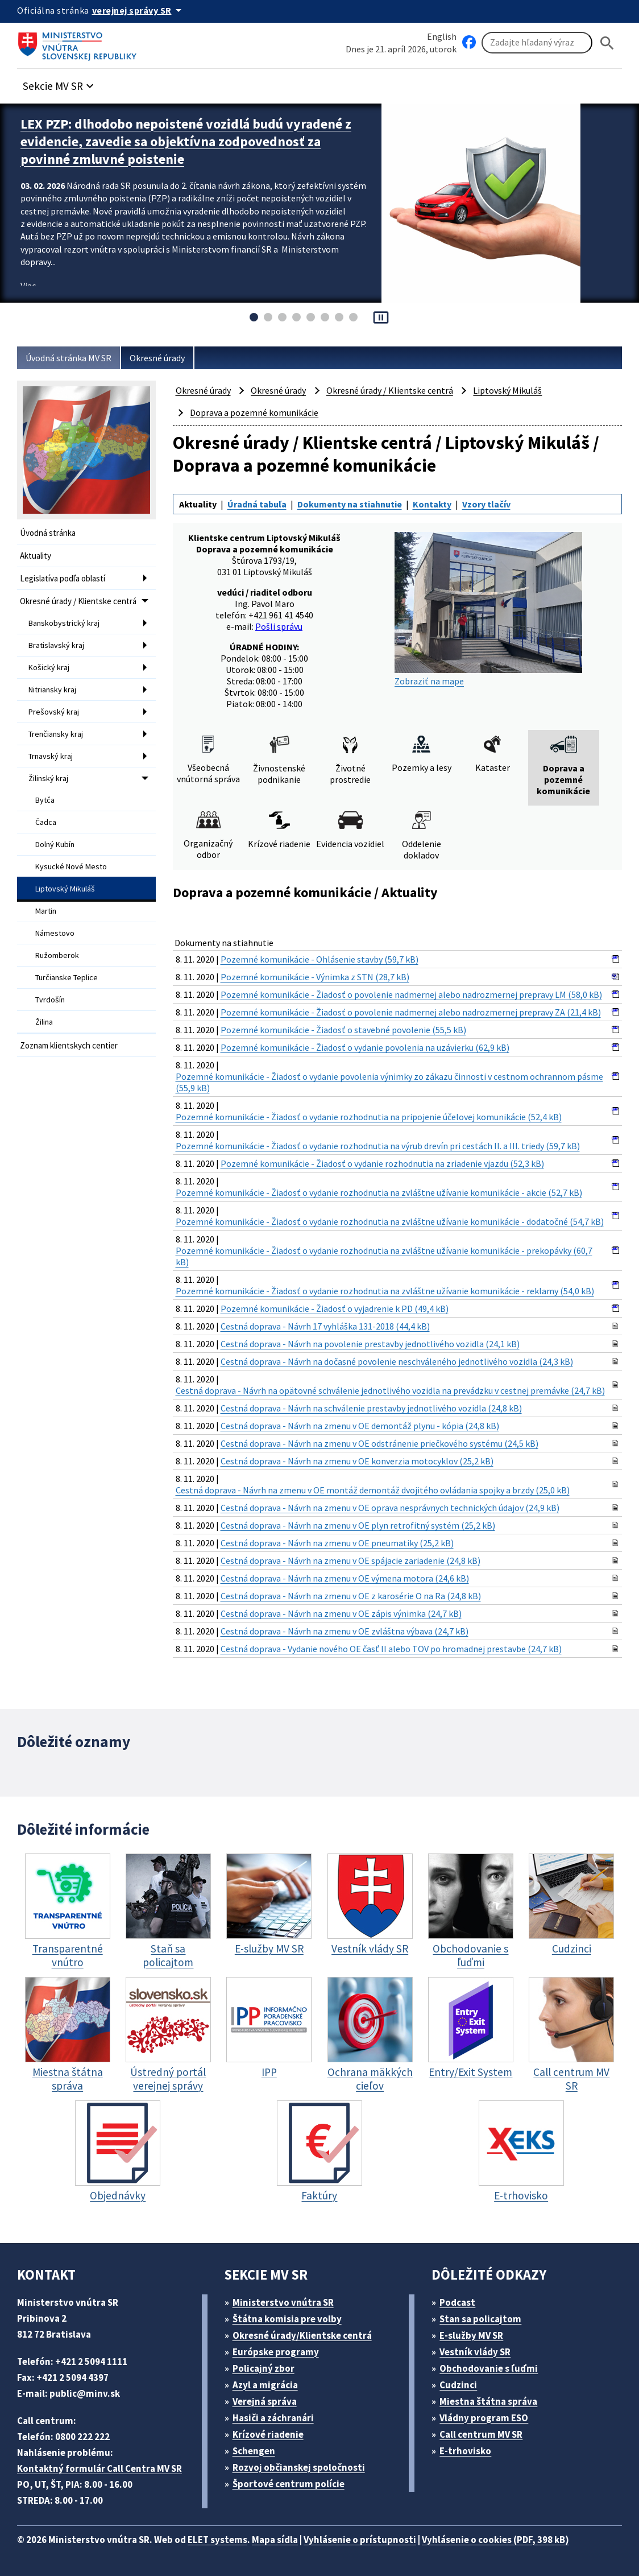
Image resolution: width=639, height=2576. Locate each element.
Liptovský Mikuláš (65, 889)
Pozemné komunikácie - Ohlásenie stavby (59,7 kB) (319, 959)
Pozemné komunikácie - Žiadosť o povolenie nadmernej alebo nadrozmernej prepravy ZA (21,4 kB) (411, 1012)
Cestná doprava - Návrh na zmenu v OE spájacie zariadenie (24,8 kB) (350, 1560)
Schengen (254, 2451)
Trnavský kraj (50, 756)
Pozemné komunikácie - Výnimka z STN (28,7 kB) (315, 976)
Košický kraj (48, 667)
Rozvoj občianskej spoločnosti (299, 2467)
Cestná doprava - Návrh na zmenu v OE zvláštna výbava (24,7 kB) (344, 1631)
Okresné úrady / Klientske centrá (78, 601)
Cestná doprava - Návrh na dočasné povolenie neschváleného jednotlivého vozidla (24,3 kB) (397, 1361)
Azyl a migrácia (265, 2385)
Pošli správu (278, 626)
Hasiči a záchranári (273, 2418)
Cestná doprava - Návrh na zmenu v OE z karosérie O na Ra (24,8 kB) (351, 1595)
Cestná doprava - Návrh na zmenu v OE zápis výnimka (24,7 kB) (341, 1613)
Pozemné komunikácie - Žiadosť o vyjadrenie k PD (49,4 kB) (335, 1308)
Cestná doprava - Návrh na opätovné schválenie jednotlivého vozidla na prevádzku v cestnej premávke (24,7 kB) (390, 1390)
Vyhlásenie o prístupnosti (360, 2539)
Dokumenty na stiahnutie (349, 504)
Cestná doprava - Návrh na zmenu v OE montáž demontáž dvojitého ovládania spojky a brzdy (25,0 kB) (373, 1490)
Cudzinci (458, 2385)
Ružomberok (57, 955)
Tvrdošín (50, 999)
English (442, 36)
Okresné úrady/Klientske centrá (302, 2335)
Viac (28, 285)
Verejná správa (265, 2401)
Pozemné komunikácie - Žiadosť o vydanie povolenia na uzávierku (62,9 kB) (365, 1047)
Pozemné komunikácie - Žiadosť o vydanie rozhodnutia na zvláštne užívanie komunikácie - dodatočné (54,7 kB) (390, 1221)
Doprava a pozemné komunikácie (254, 412)
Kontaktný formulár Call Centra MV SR (99, 2468)
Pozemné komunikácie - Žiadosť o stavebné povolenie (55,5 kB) (343, 1029)
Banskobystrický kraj (63, 623)
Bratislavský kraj (56, 645)
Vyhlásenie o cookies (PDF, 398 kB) (495, 2539)
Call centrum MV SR (480, 2434)
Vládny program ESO (483, 2418)
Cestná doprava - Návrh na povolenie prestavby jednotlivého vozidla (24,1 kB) (370, 1343)
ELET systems (217, 2539)
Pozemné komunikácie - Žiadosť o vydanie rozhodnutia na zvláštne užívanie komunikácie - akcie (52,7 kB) (379, 1192)
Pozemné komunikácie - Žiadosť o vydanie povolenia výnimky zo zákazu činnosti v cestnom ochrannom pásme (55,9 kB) (389, 1082)
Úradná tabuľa (257, 504)
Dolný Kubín (54, 844)
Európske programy (276, 2352)
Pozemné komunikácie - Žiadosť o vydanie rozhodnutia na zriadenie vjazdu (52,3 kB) (382, 1163)
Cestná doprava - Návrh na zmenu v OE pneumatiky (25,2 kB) (337, 1543)
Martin (45, 911)
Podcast (457, 2302)
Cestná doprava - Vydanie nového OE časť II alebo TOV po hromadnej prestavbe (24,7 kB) (391, 1648)
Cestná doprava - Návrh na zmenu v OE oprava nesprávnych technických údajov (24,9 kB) (390, 1507)
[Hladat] (607, 43)
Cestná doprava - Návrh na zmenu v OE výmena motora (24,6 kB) (345, 1578)
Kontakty (432, 504)
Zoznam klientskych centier (69, 1045)
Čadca (45, 822)
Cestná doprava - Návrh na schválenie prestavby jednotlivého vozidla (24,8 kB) (371, 1408)
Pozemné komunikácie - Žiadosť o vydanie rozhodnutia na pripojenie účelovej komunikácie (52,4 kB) (369, 1116)
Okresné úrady (157, 358)
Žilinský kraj (48, 778)
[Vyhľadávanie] (537, 42)
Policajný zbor (263, 2368)
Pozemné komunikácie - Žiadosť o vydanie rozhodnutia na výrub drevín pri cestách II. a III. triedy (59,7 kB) (378, 1145)
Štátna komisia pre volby (287, 2319)
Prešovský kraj (53, 712)
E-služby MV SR (471, 2335)
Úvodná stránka (48, 532)
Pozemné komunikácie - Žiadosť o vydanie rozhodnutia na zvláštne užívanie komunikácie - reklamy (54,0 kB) (385, 1291)
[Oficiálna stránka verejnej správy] (138, 10)
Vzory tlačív (486, 504)
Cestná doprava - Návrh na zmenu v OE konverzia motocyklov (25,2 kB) (357, 1461)
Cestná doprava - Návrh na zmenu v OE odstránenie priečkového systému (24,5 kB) (379, 1443)
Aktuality (35, 555)
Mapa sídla (275, 2539)
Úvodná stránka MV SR (68, 358)
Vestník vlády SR (475, 2352)
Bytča (45, 800)
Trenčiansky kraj (55, 734)
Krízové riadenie (268, 2434)
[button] (59, 83)
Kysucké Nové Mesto (71, 866)
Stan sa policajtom (480, 2319)
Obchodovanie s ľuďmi (488, 2368)
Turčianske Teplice (66, 977)
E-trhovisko (465, 2451)
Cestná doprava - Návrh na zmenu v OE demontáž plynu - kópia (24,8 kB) (360, 1425)
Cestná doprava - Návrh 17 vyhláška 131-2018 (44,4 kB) (325, 1326)
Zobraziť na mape (488, 609)
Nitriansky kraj (52, 689)
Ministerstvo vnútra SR (283, 2302)
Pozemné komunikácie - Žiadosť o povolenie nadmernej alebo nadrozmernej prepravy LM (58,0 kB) (411, 994)
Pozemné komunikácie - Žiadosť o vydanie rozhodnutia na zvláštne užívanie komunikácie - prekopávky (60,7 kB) (384, 1256)
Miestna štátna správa (488, 2401)
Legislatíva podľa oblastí (62, 578)
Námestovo (54, 933)
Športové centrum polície (289, 2484)
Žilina (44, 1022)
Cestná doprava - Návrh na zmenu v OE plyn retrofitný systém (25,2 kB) (358, 1525)
